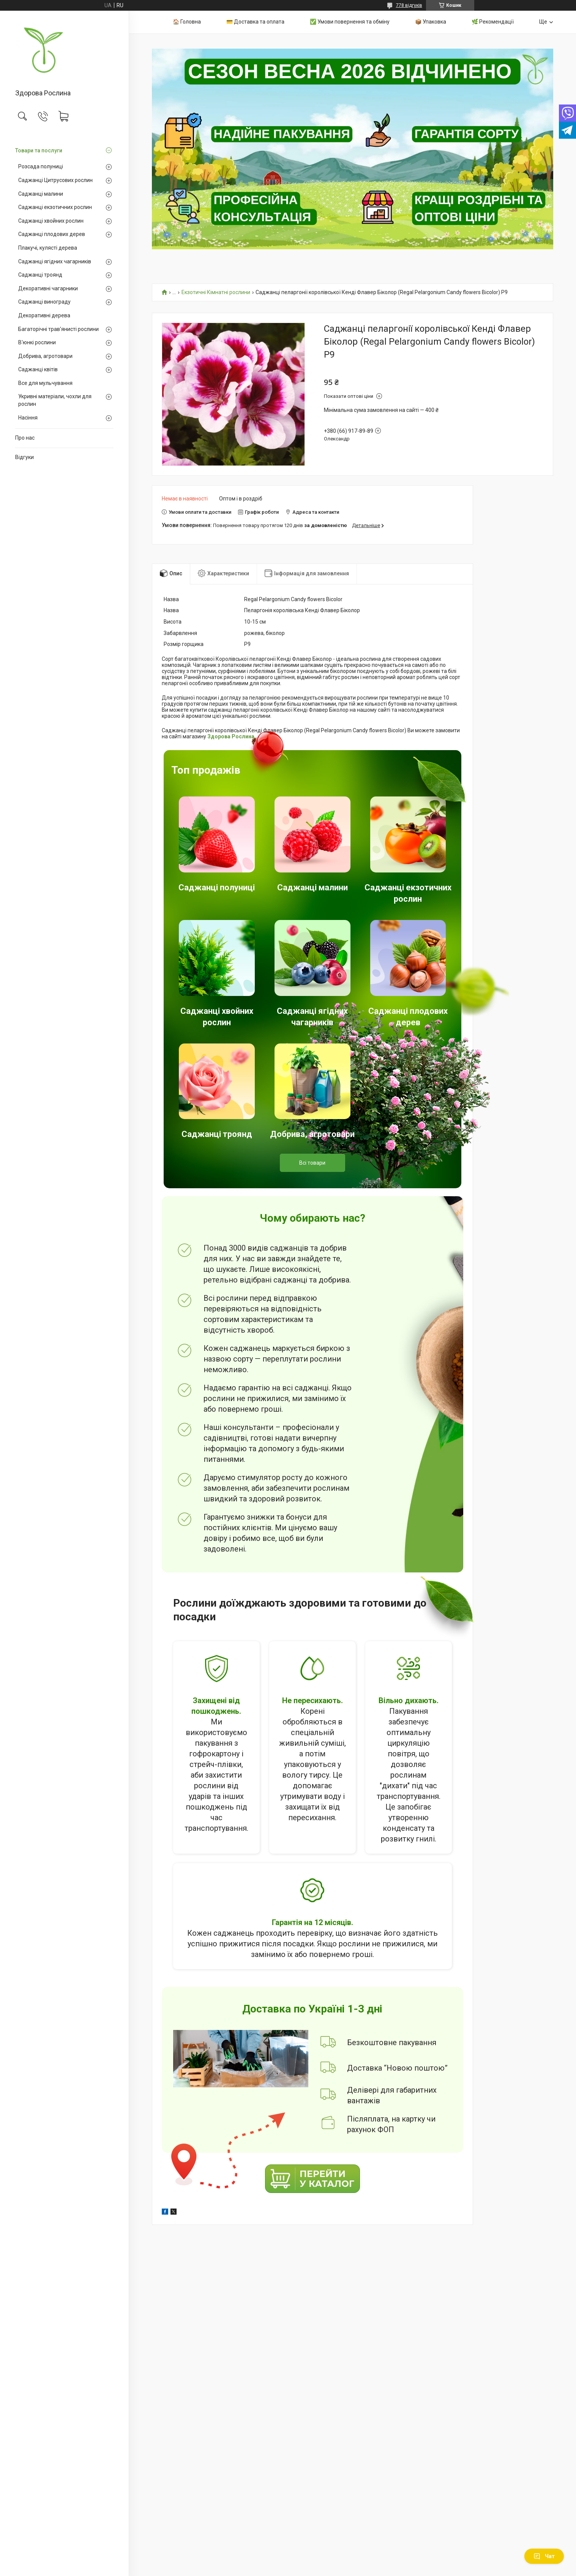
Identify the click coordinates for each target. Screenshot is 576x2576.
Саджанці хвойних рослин (51, 221)
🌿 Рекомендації (493, 22)
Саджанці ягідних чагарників (54, 261)
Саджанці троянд (40, 275)
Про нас (25, 438)
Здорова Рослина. (231, 736)
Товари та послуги (38, 150)
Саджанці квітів (38, 369)
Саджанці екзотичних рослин (55, 207)
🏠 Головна (187, 22)
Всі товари (312, 1163)
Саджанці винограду (44, 302)
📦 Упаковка (430, 22)
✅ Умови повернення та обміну (350, 22)
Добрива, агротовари (45, 356)
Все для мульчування (45, 383)
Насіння (28, 418)
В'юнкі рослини (37, 342)
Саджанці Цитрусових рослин (55, 180)
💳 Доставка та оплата (255, 22)
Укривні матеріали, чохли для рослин (55, 400)
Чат (544, 2556)
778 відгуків (409, 5)
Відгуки (24, 457)
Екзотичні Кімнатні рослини (215, 292)
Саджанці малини (40, 194)
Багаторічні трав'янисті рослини (58, 329)
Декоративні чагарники (48, 288)
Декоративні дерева (44, 315)
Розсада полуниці (40, 166)
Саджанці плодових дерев (51, 234)
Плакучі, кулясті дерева (47, 248)
